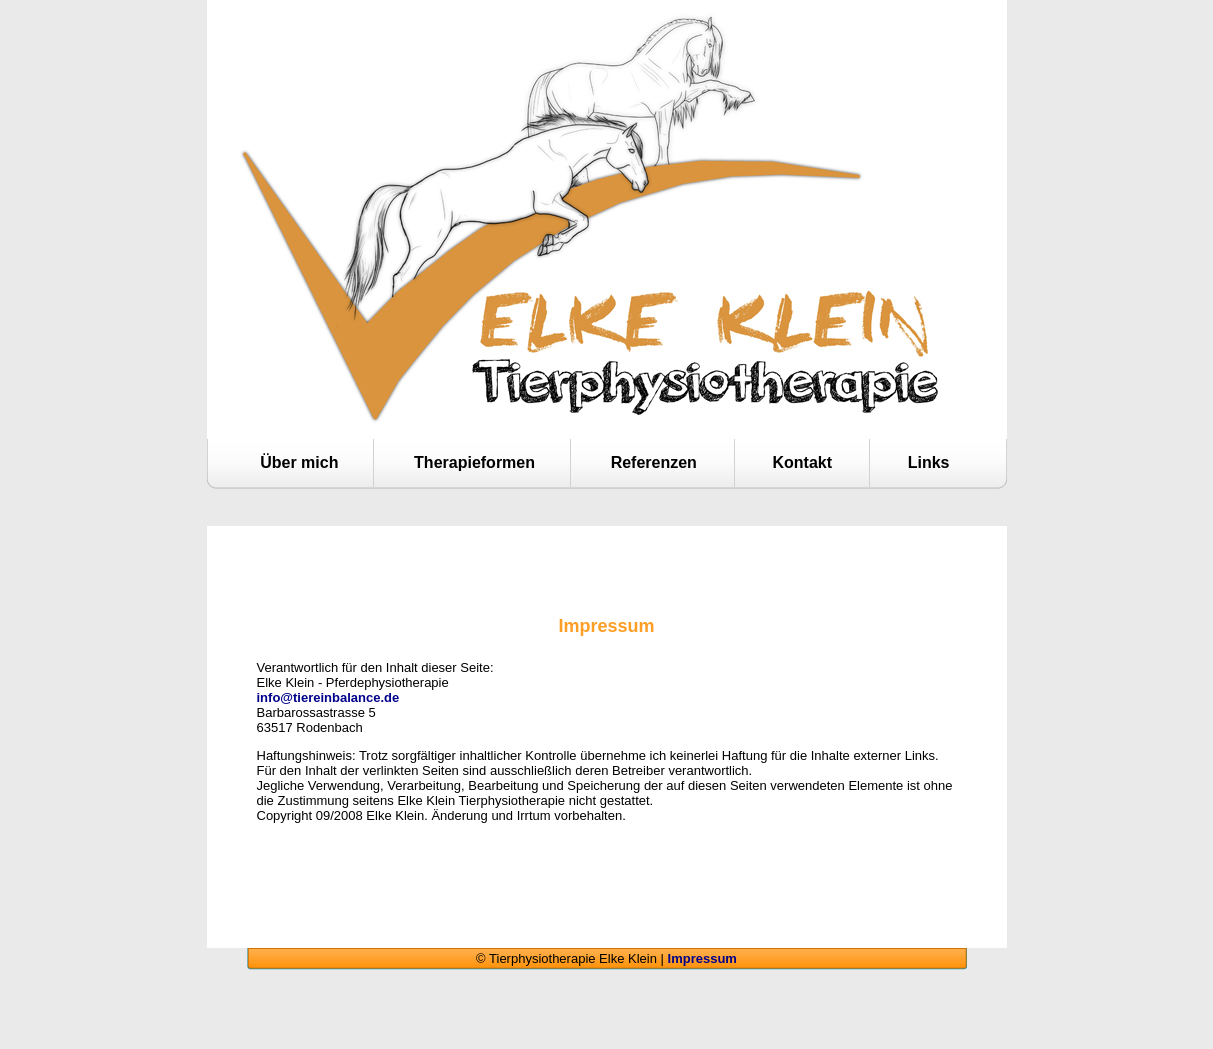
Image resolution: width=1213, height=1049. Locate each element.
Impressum (702, 958)
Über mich (299, 462)
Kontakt (803, 462)
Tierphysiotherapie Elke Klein (607, 75)
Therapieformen (474, 462)
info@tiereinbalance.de (328, 697)
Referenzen (654, 462)
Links (929, 462)
